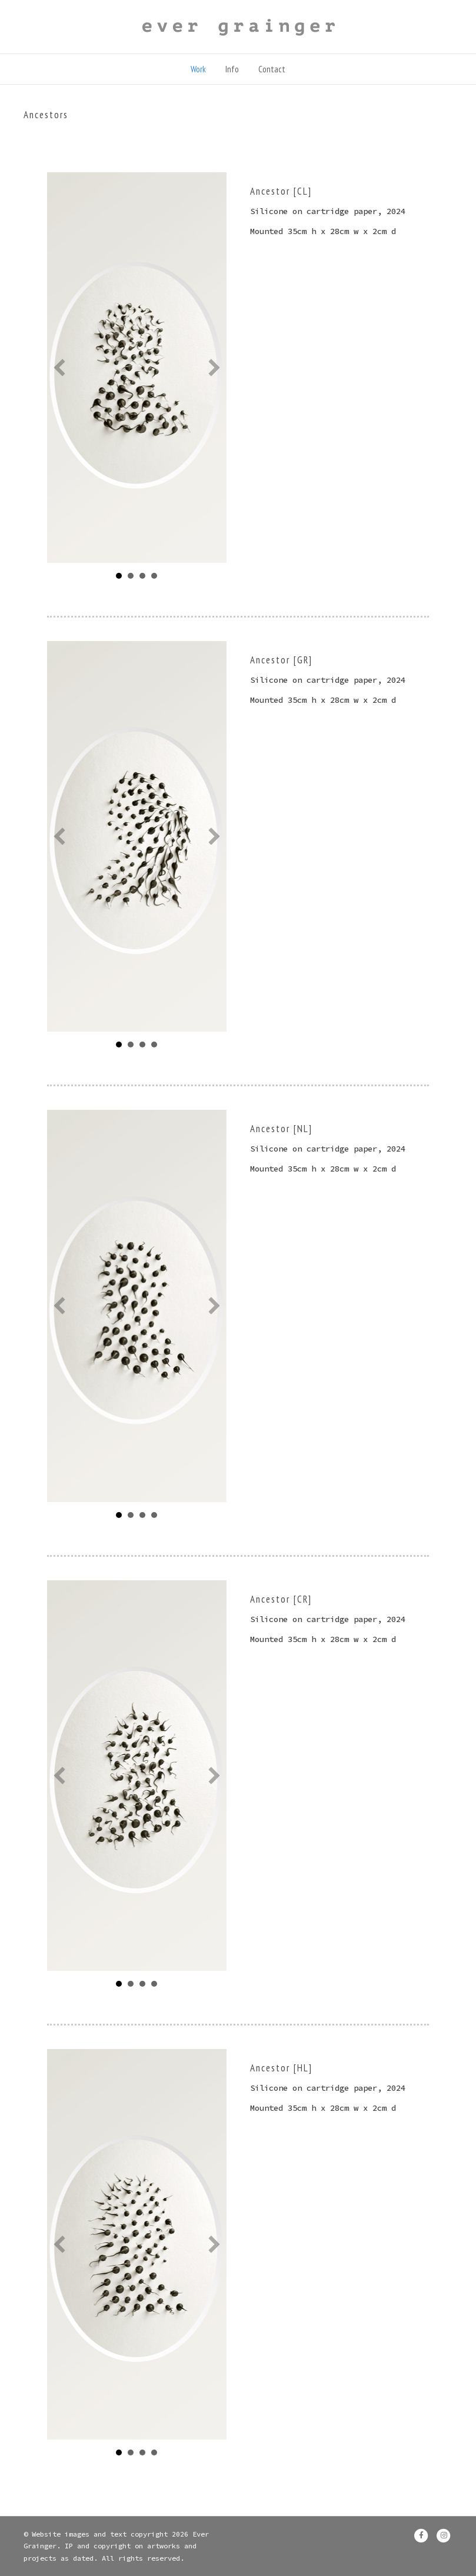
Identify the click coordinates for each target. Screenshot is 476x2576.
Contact (271, 69)
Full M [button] (119, 576)
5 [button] (131, 1044)
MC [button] (131, 576)
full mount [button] (119, 1515)
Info (232, 69)
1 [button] (142, 1044)
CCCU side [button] (154, 576)
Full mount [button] (119, 1984)
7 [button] (119, 1044)
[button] (59, 367)
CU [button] (142, 576)
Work (198, 69)
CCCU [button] (154, 1044)
